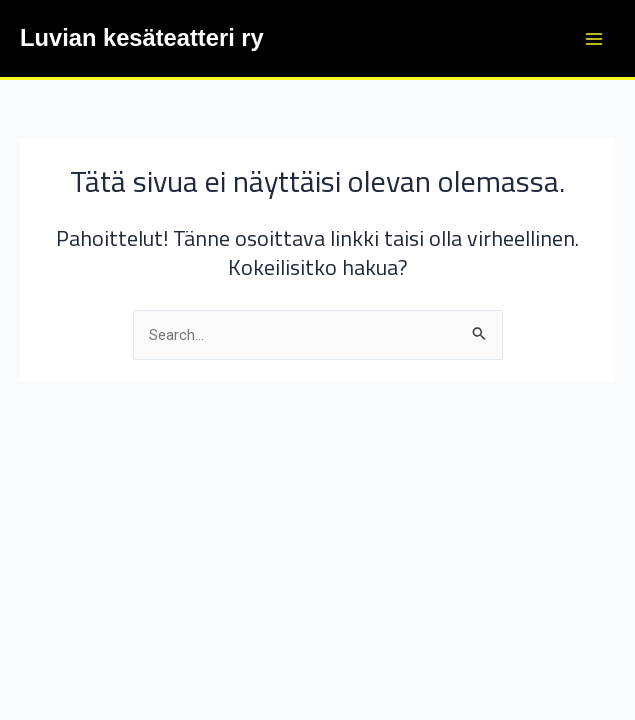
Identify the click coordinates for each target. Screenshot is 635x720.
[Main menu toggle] (594, 39)
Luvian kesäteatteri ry (142, 38)
